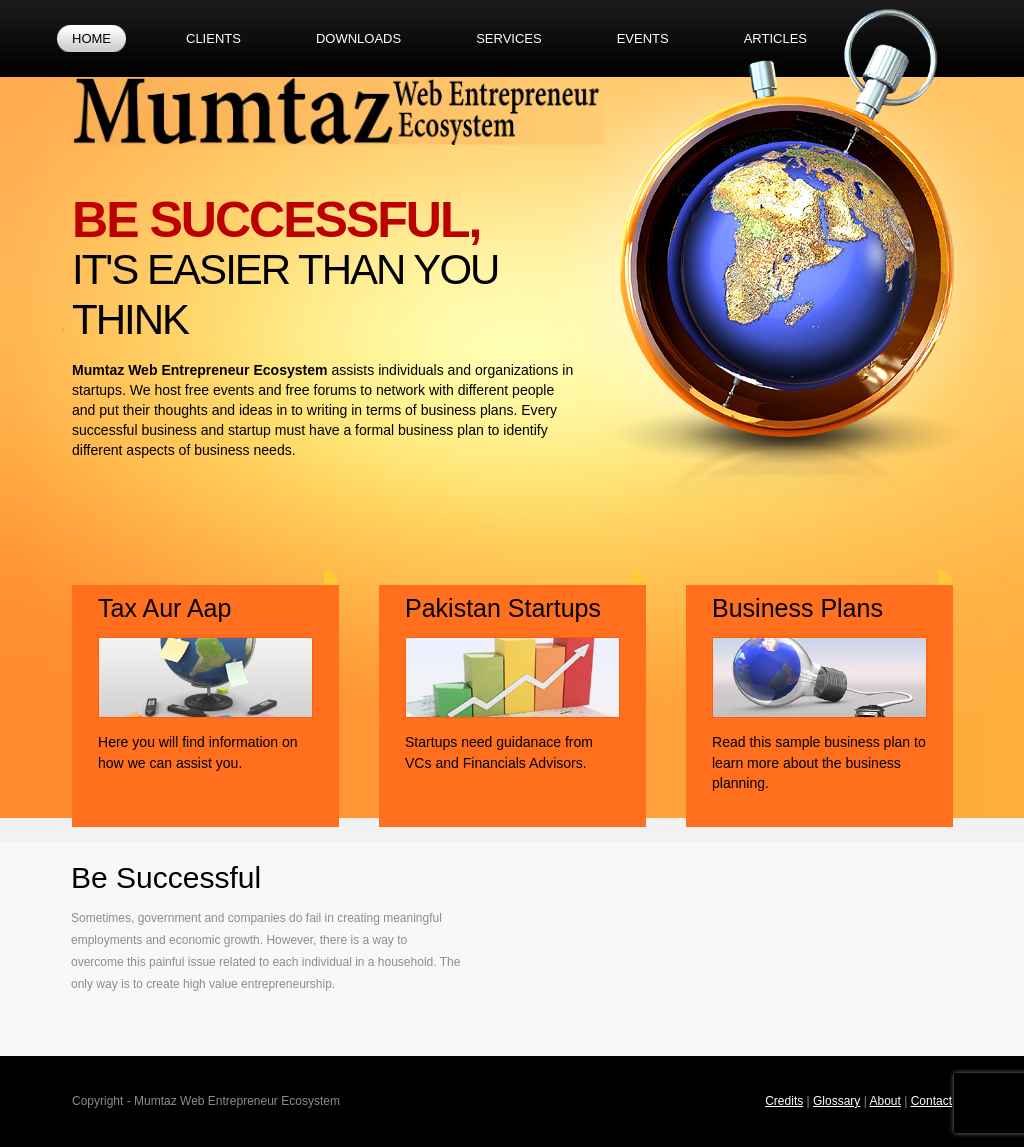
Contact (931, 1101)
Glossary (836, 1101)
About (884, 1101)
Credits (784, 1101)
